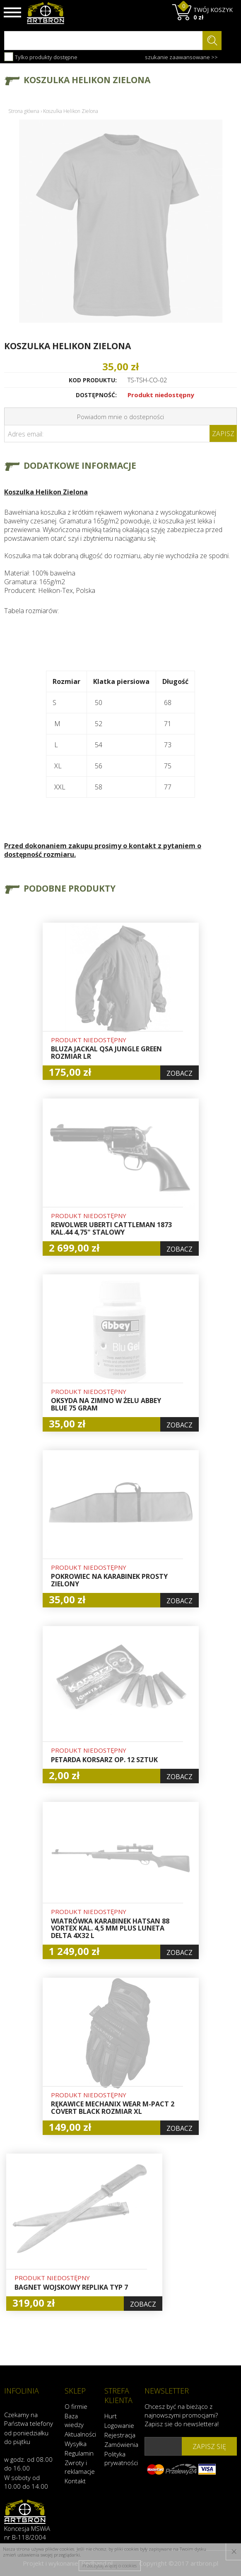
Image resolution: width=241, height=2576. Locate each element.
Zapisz (223, 433)
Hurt (110, 2416)
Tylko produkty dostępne (40, 56)
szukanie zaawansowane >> (181, 57)
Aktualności (80, 2434)
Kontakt (75, 2481)
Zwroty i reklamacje (80, 2466)
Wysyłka (76, 2443)
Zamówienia (120, 2444)
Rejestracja (119, 2435)
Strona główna (23, 111)
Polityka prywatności (120, 2458)
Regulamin (79, 2453)
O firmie (76, 2406)
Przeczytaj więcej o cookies (109, 2565)
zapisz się (209, 2446)
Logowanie (119, 2425)
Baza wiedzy (74, 2420)
